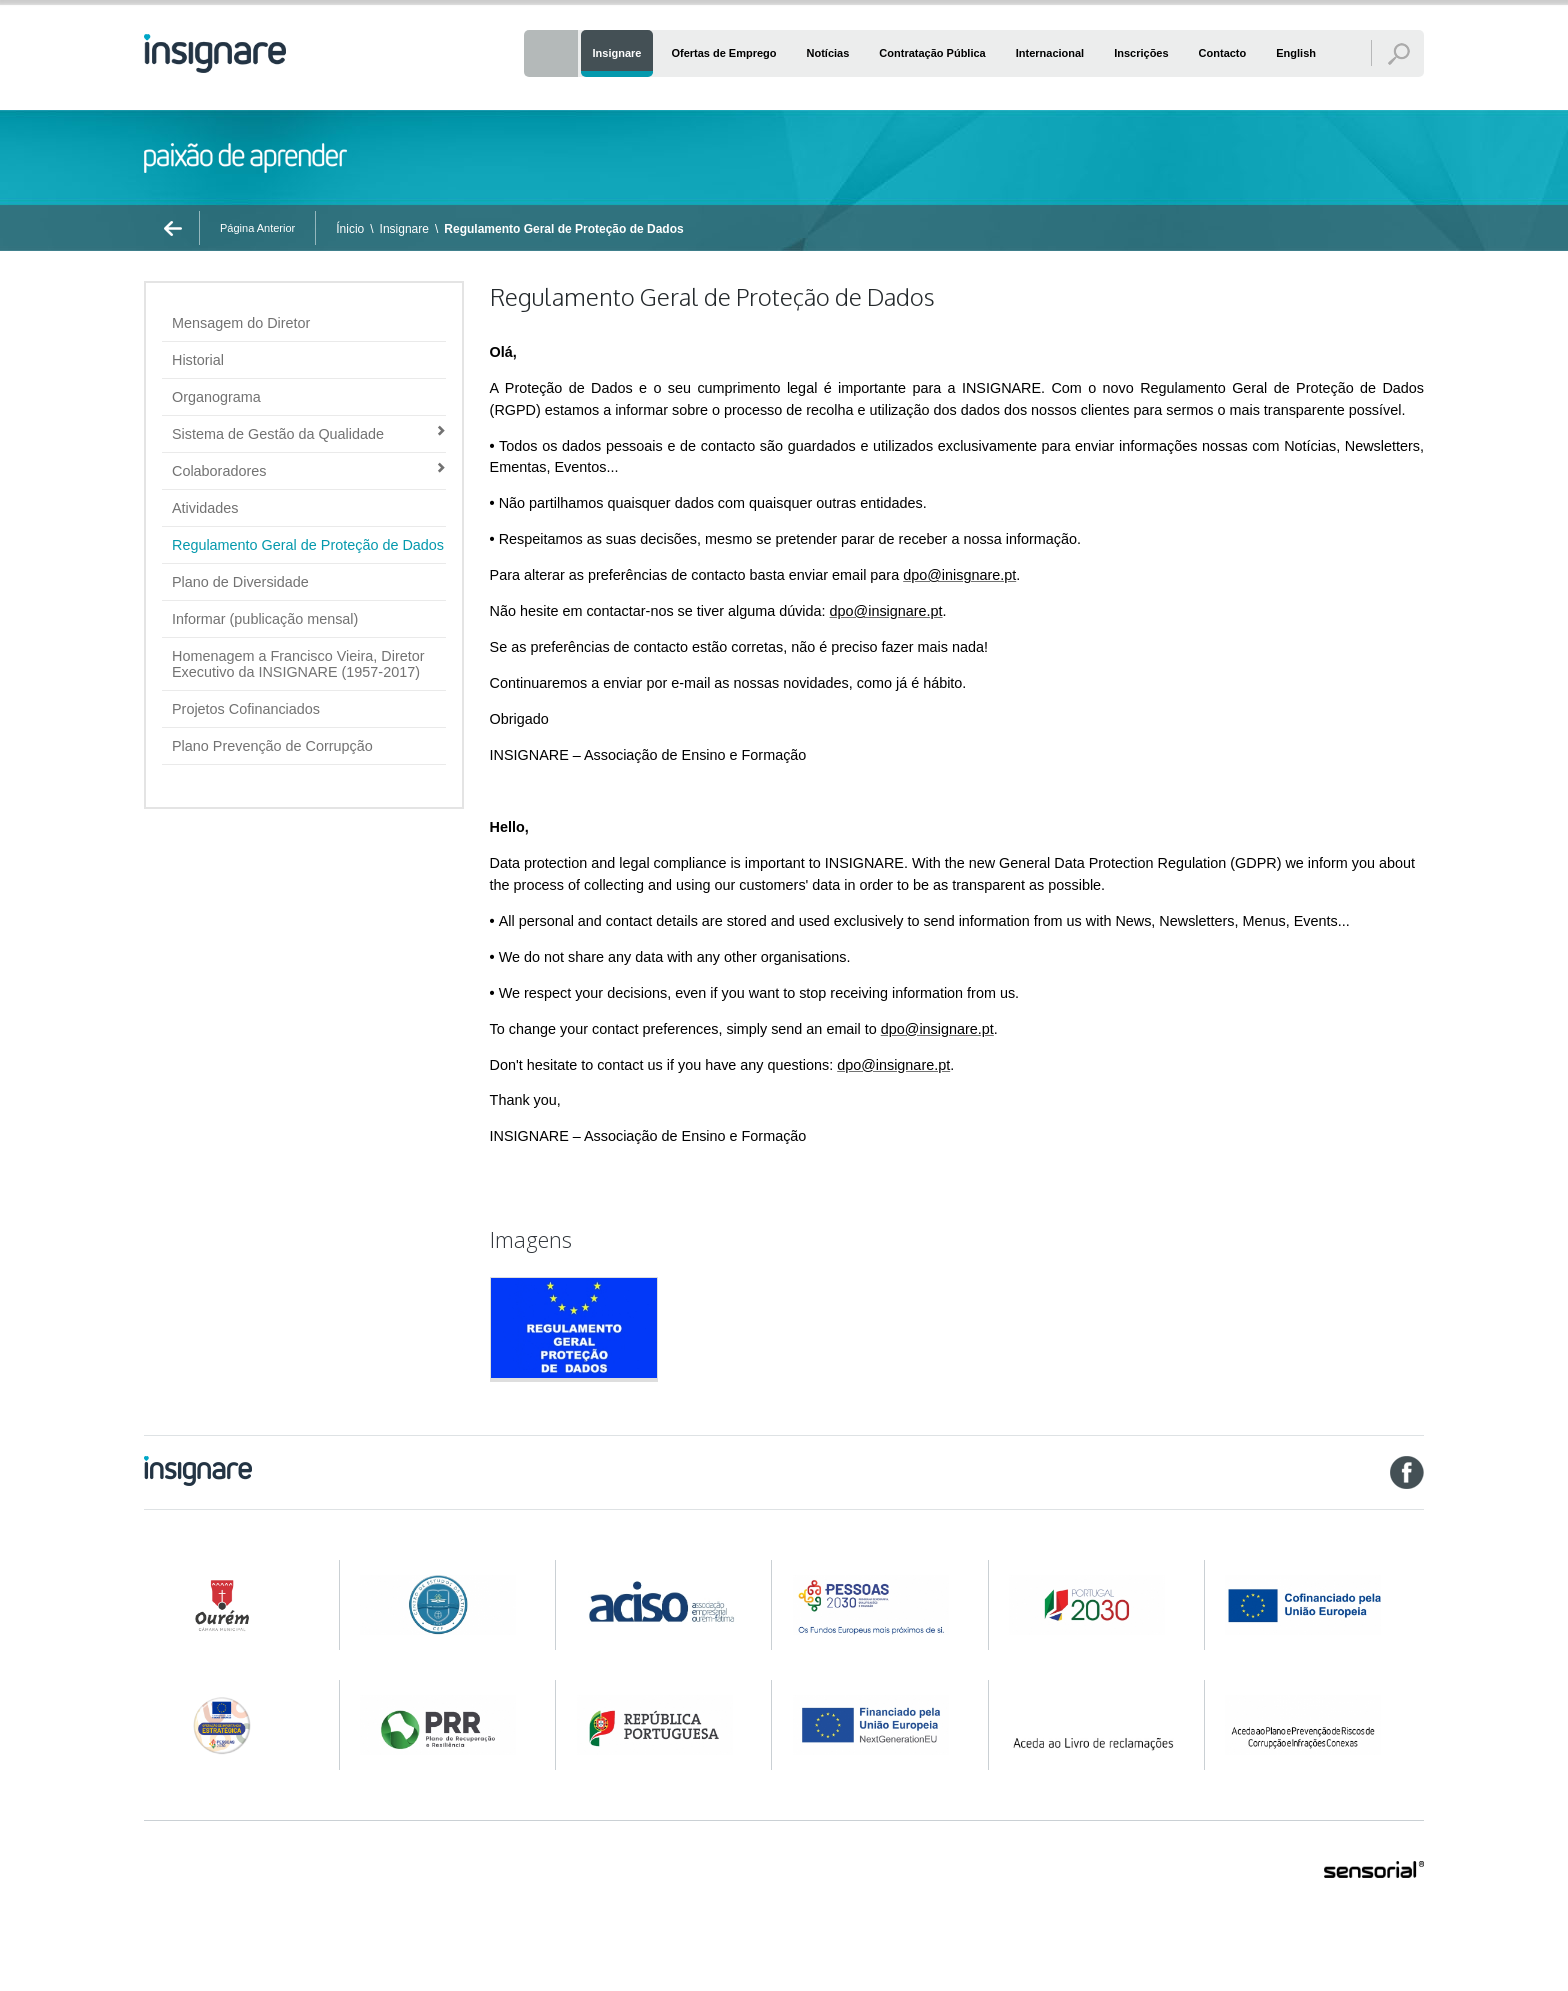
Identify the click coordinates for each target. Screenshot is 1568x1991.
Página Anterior (257, 228)
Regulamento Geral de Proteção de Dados (563, 229)
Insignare (404, 229)
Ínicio (350, 229)
